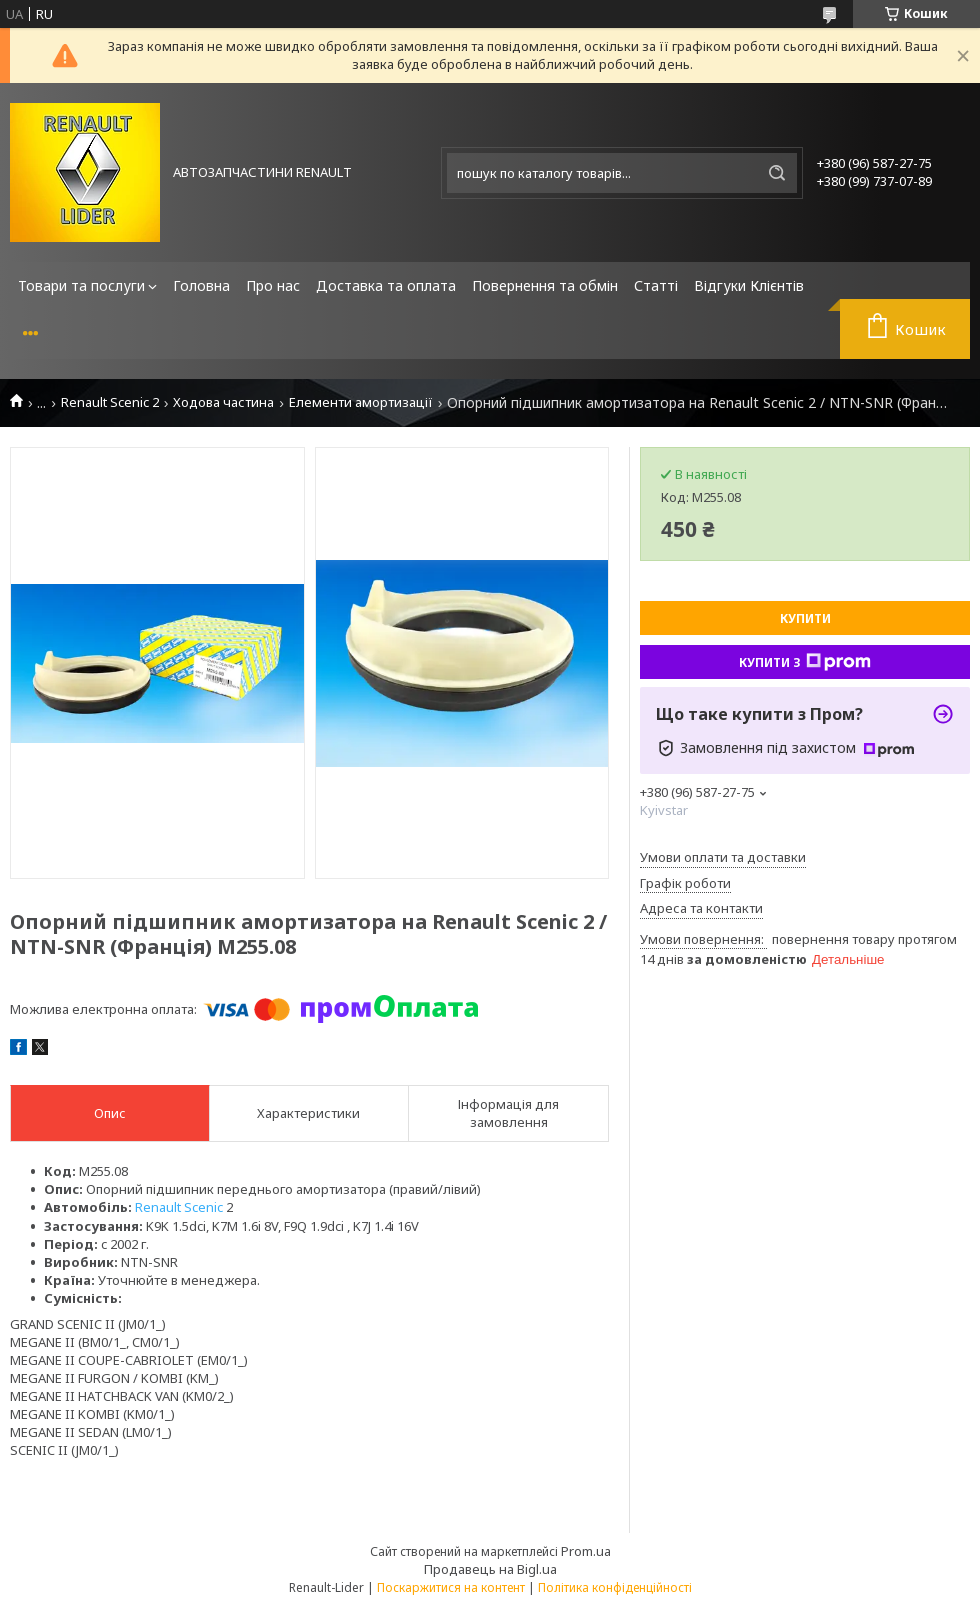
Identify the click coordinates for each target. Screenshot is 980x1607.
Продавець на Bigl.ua (490, 1569)
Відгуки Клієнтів (749, 285)
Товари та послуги (81, 285)
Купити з (805, 662)
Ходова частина (223, 402)
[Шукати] (777, 173)
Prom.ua (586, 1551)
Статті (656, 285)
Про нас (273, 285)
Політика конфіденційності (615, 1587)
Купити (805, 618)
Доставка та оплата (386, 285)
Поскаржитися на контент (451, 1587)
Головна (201, 285)
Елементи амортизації (361, 402)
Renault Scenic (179, 1207)
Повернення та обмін (545, 285)
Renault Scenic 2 (110, 402)
